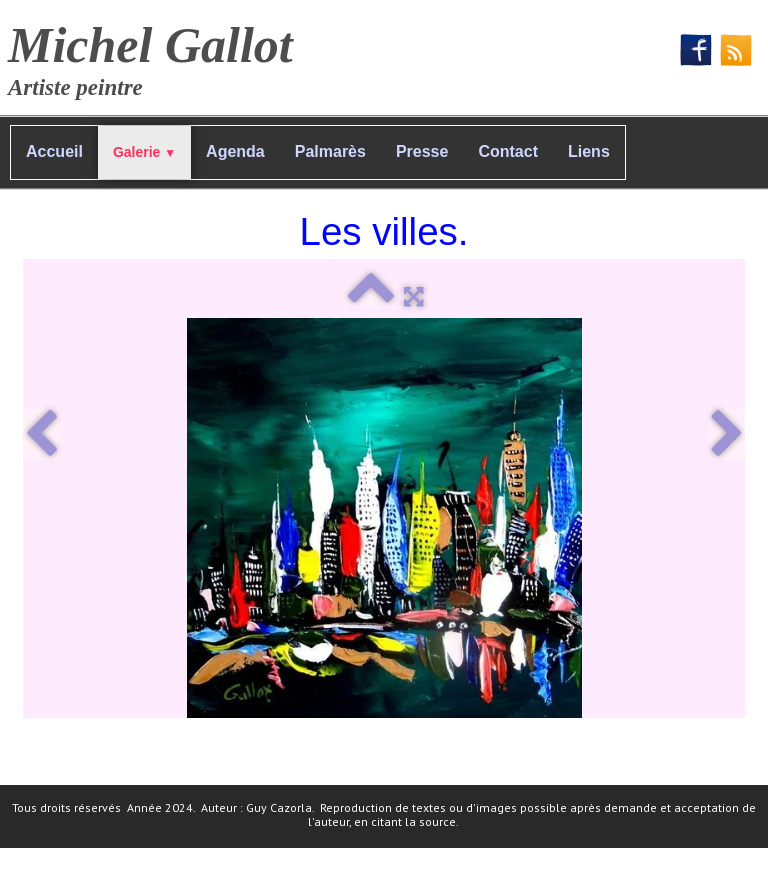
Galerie (144, 152)
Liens (589, 151)
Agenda (235, 151)
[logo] (158, 55)
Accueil (54, 151)
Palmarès (330, 151)
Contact (508, 151)
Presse (422, 151)
